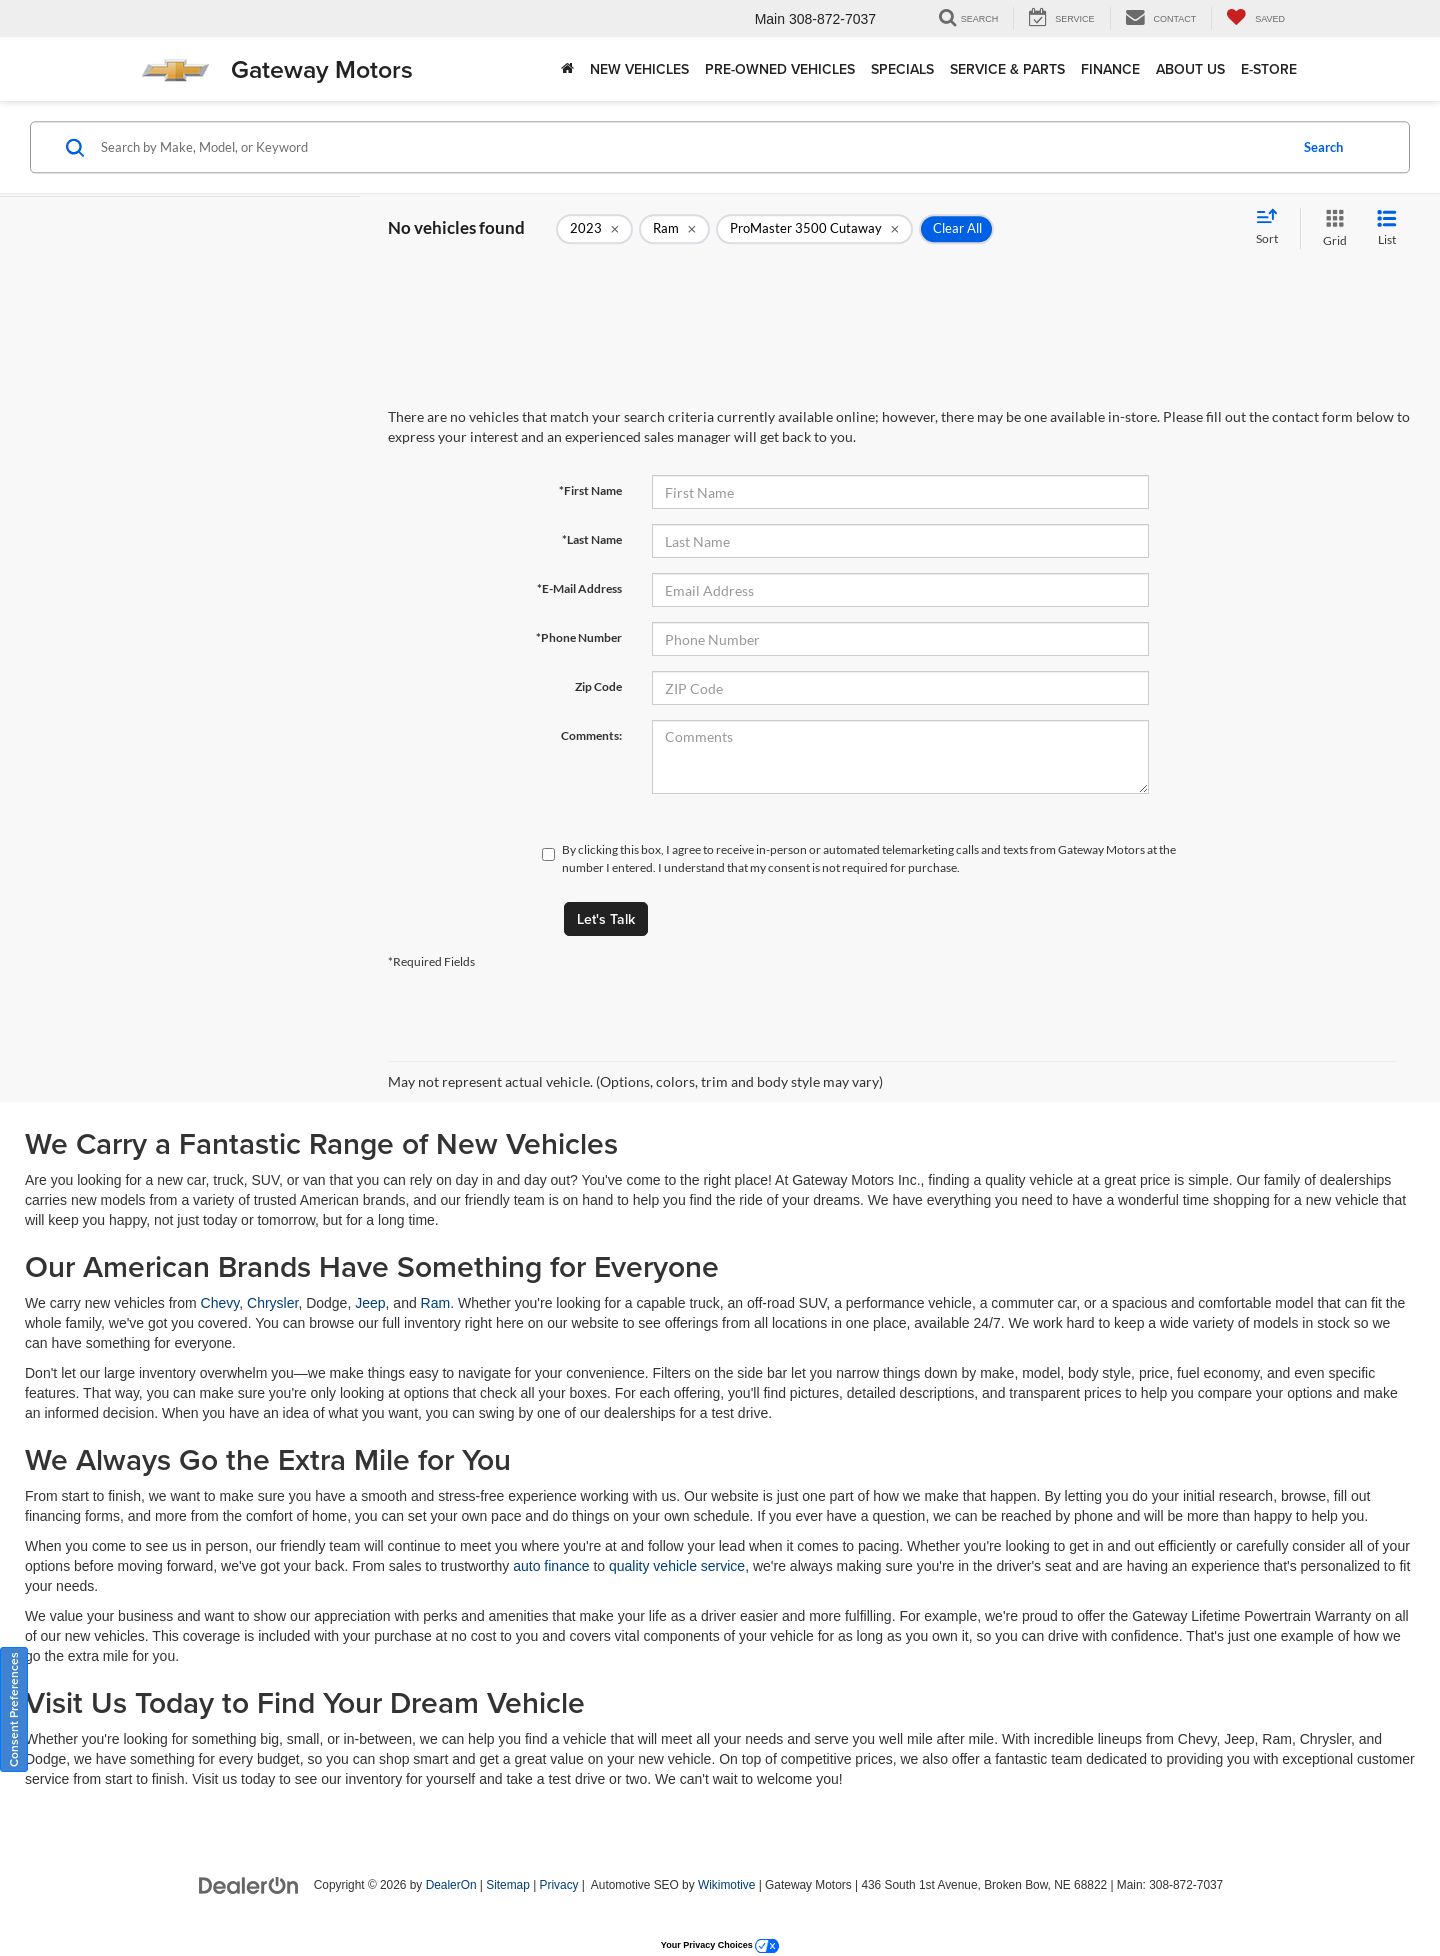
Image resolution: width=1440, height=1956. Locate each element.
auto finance (551, 1566)
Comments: (591, 735)
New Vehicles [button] (639, 69)
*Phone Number (579, 637)
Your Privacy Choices (720, 1945)
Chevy (220, 1303)
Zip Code (598, 686)
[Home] (567, 69)
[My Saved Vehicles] (1255, 18)
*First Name (590, 490)
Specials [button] (902, 69)
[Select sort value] (1273, 228)
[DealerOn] (249, 1884)
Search (1323, 147)
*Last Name (592, 539)
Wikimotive (726, 1885)
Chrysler (272, 1303)
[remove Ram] (674, 229)
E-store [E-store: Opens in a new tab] (1269, 69)
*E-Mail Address (579, 588)
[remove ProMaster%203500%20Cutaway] (814, 229)
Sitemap (508, 1885)
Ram (436, 1303)
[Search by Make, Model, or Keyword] (691, 147)
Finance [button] (1110, 69)
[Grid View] (1331, 228)
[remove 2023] (594, 229)
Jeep (370, 1303)
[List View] (1387, 228)
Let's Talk (606, 919)
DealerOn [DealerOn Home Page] (451, 1885)
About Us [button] (1190, 69)
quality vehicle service (677, 1566)
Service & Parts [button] (1007, 69)
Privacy (559, 1885)
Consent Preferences (13, 1709)
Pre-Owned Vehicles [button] (780, 69)
